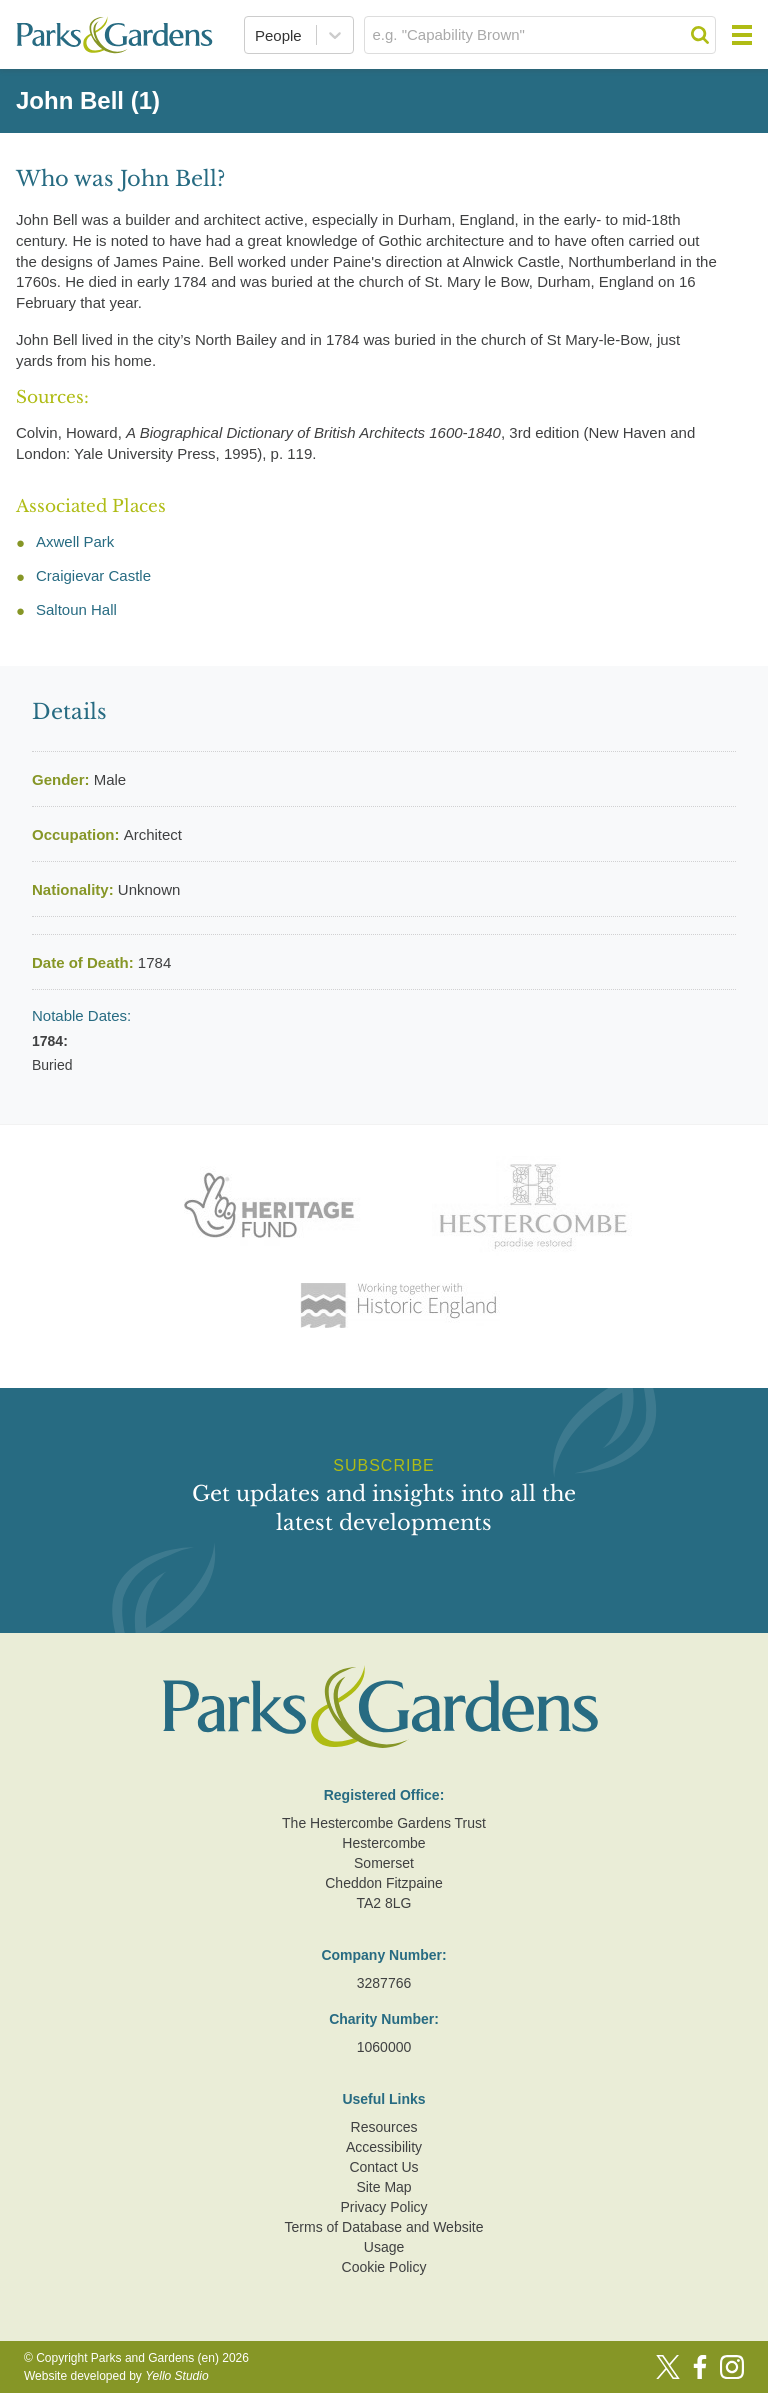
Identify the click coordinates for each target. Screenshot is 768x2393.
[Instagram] (732, 2367)
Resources (384, 2127)
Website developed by (116, 2376)
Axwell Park (75, 541)
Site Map (383, 2187)
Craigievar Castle (93, 575)
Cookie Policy (384, 2267)
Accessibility (384, 2147)
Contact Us (383, 2167)
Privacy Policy (383, 2207)
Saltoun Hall (76, 609)
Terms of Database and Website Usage (384, 2237)
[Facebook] (700, 2367)
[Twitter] (668, 2367)
